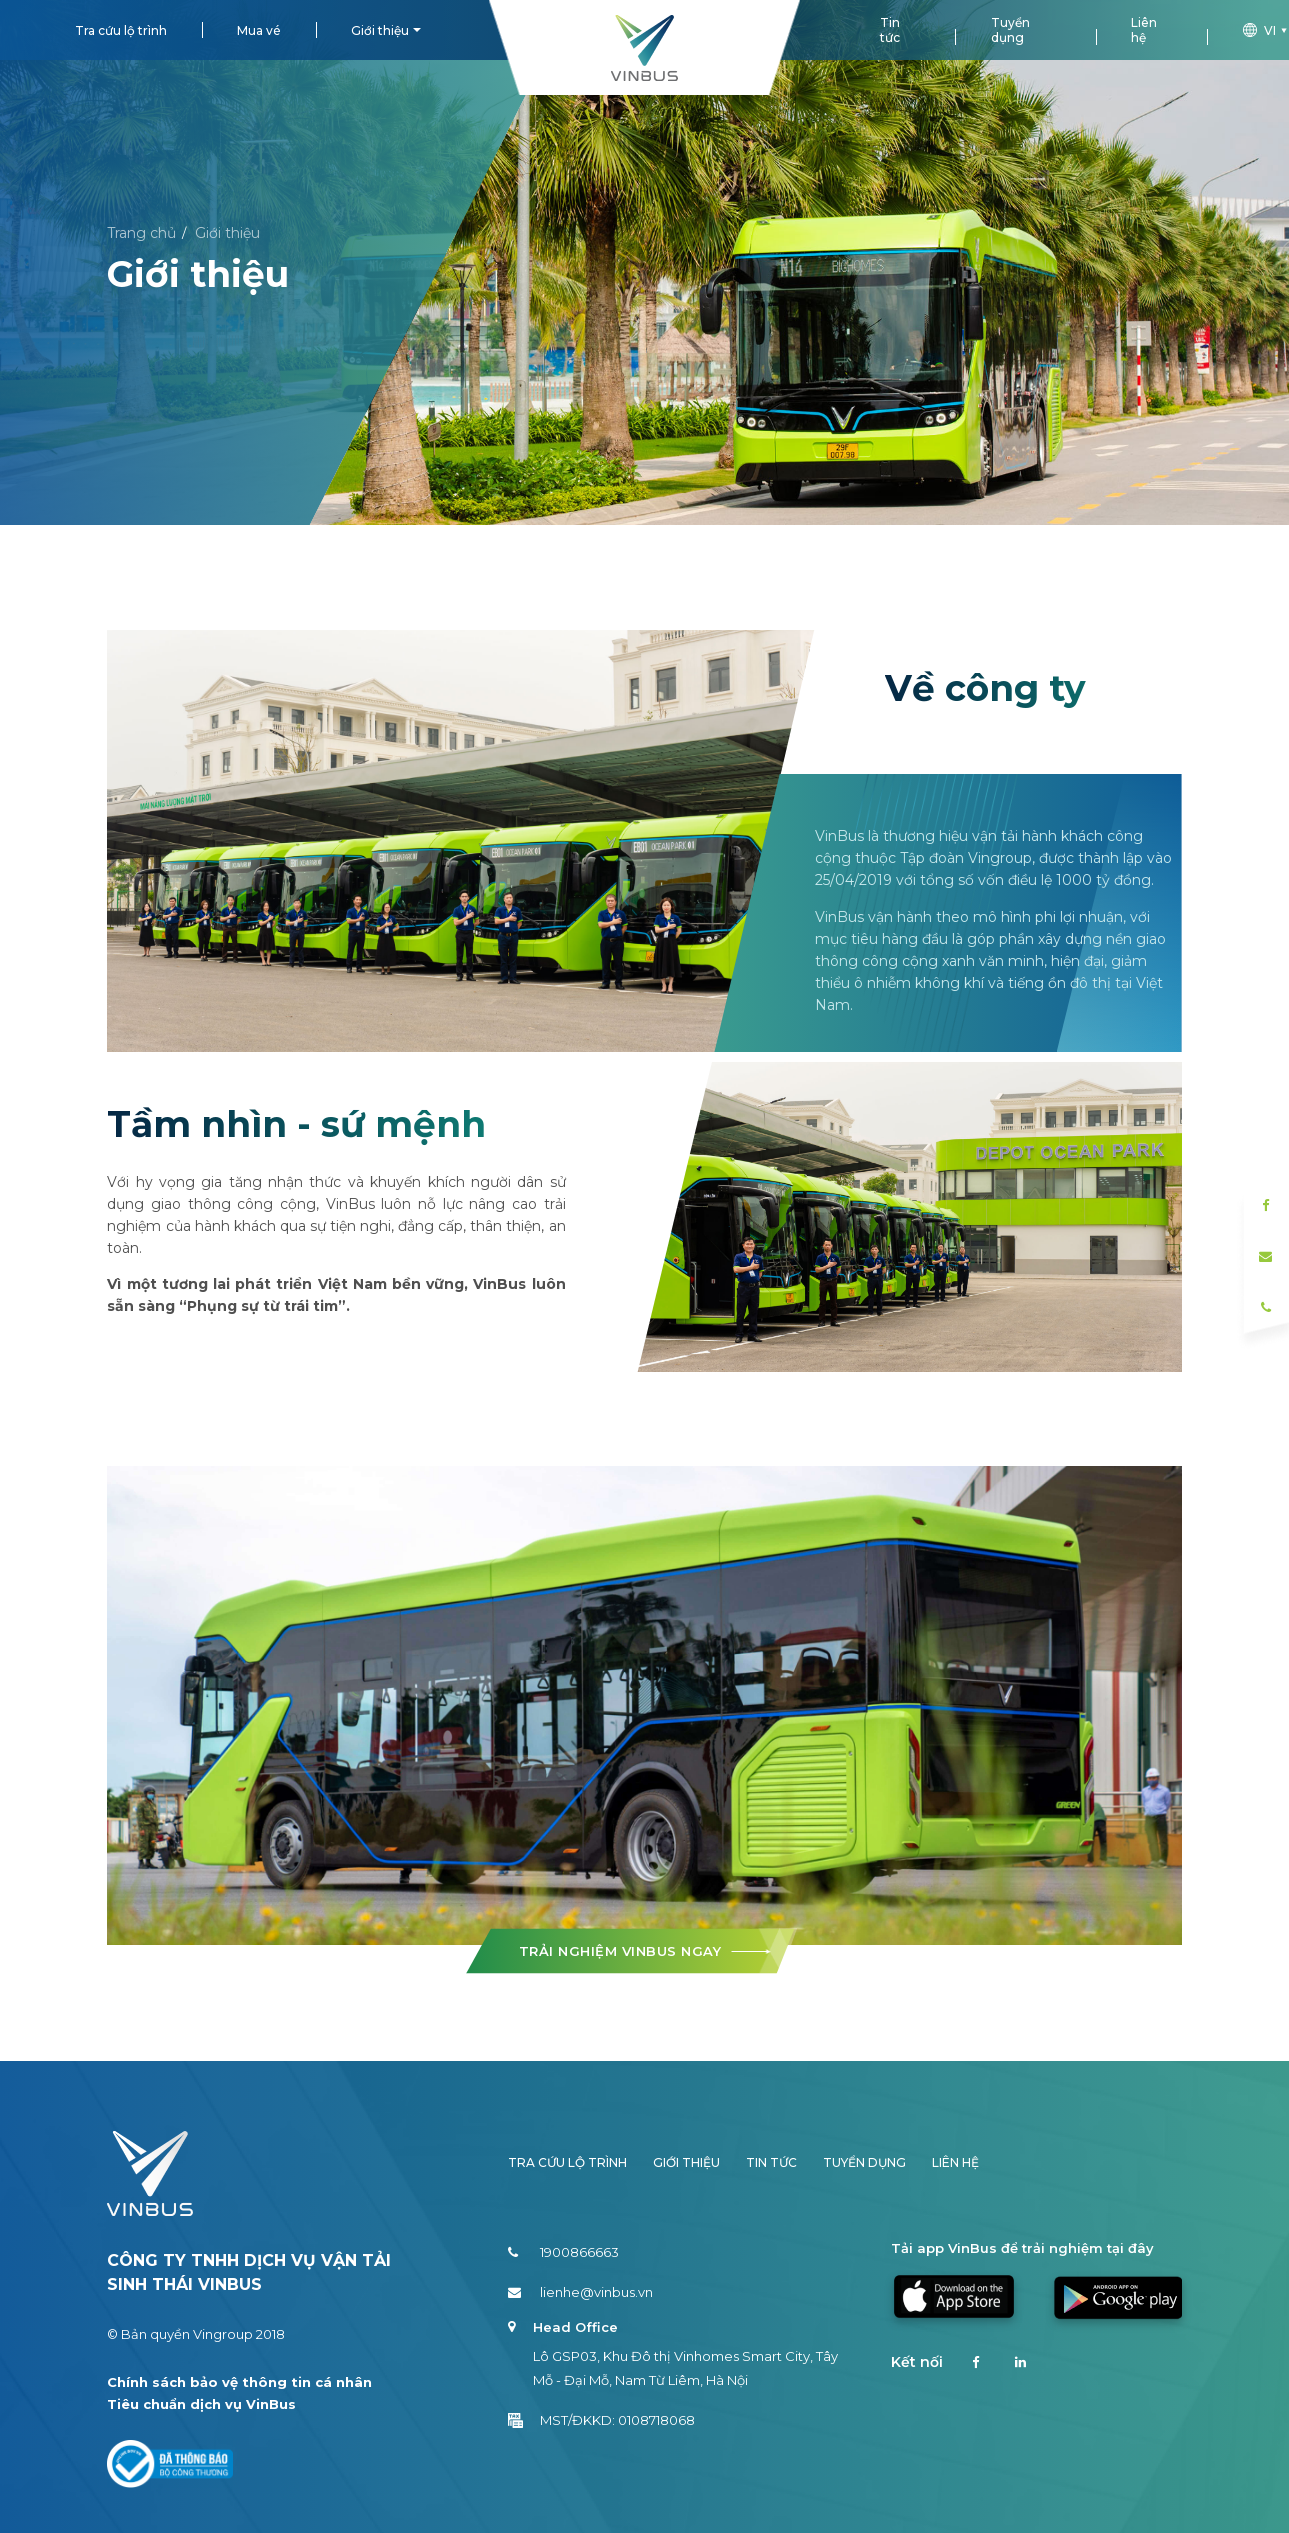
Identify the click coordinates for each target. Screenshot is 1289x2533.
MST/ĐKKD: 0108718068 (601, 2420)
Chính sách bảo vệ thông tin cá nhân (239, 2382)
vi (1266, 30)
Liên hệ (1144, 30)
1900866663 (563, 2252)
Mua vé (259, 30)
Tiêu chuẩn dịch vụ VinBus (201, 2404)
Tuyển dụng (1010, 30)
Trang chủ (141, 233)
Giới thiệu (380, 30)
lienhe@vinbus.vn (580, 2292)
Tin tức (890, 30)
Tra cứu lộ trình (121, 30)
